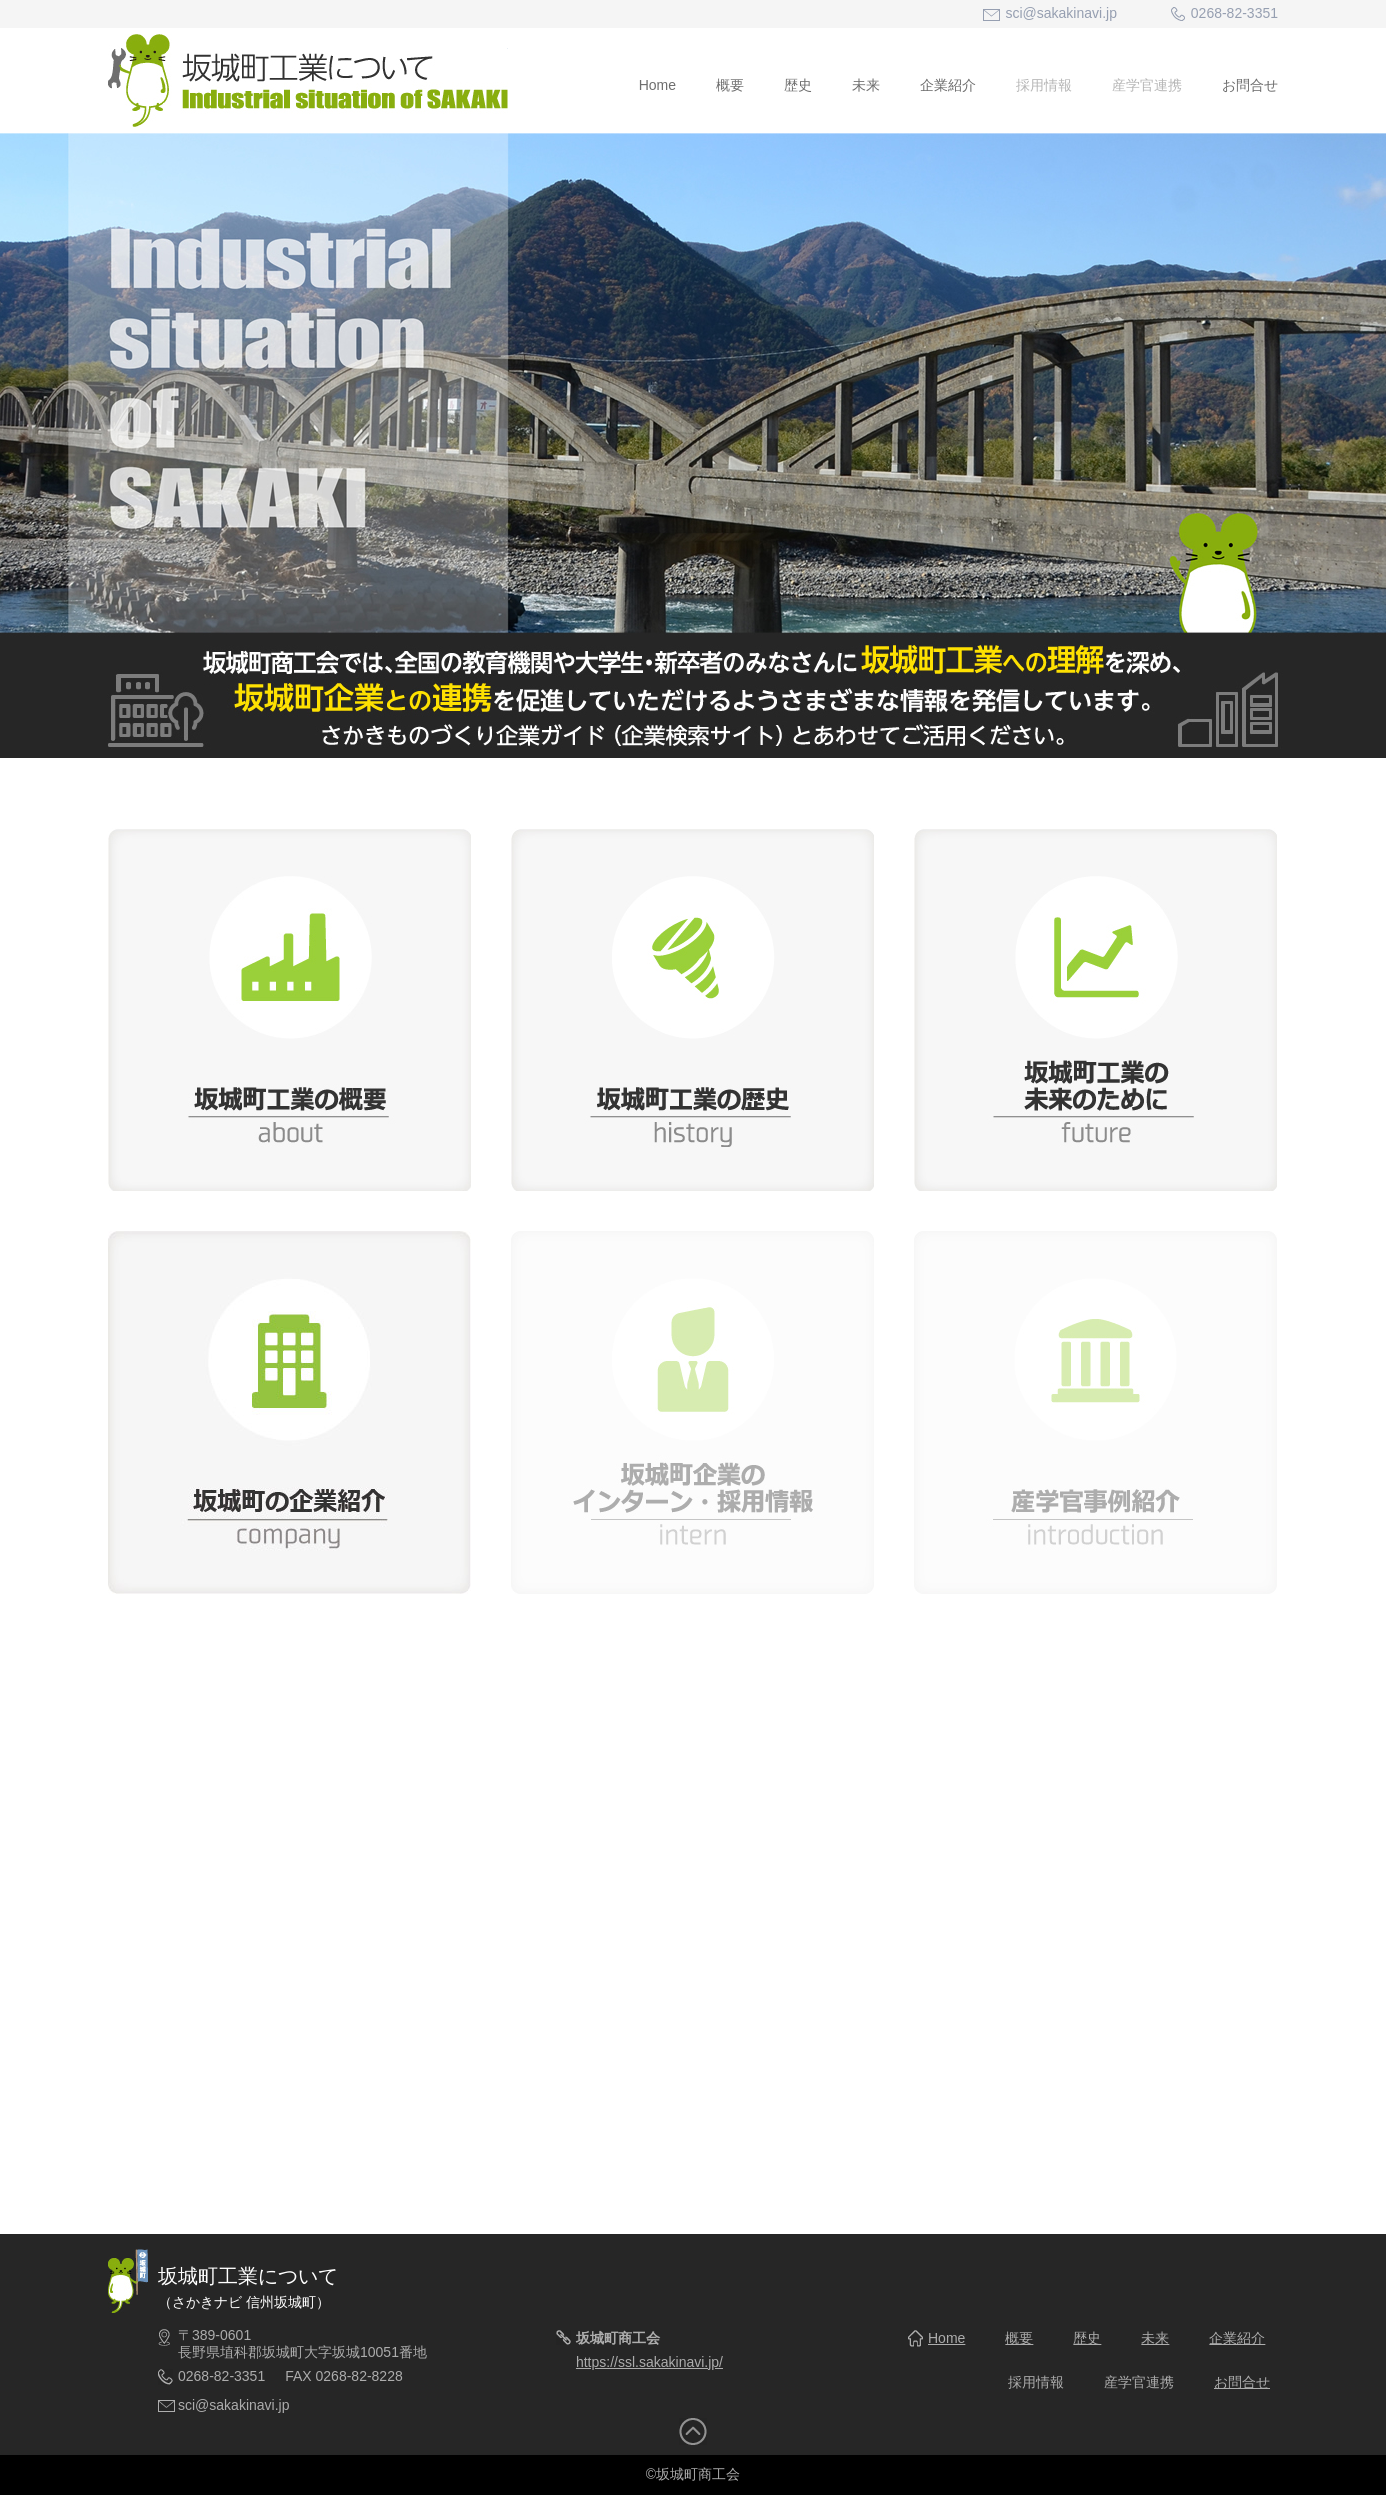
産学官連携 (1147, 85)
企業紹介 (948, 85)
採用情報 (1044, 85)
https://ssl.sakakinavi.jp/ (649, 2362)
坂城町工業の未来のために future (1095, 1009)
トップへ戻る (693, 2431)
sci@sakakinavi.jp (1060, 13)
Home (657, 85)
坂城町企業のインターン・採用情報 (692, 1412)
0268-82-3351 (221, 2376)
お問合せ (1250, 85)
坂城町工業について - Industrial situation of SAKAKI (308, 80)
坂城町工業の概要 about (289, 1009)
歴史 (798, 85)
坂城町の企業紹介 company (289, 1412)
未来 (866, 85)
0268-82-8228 (359, 2376)
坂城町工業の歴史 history (692, 1009)
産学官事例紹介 (1095, 1412)
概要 (730, 85)
